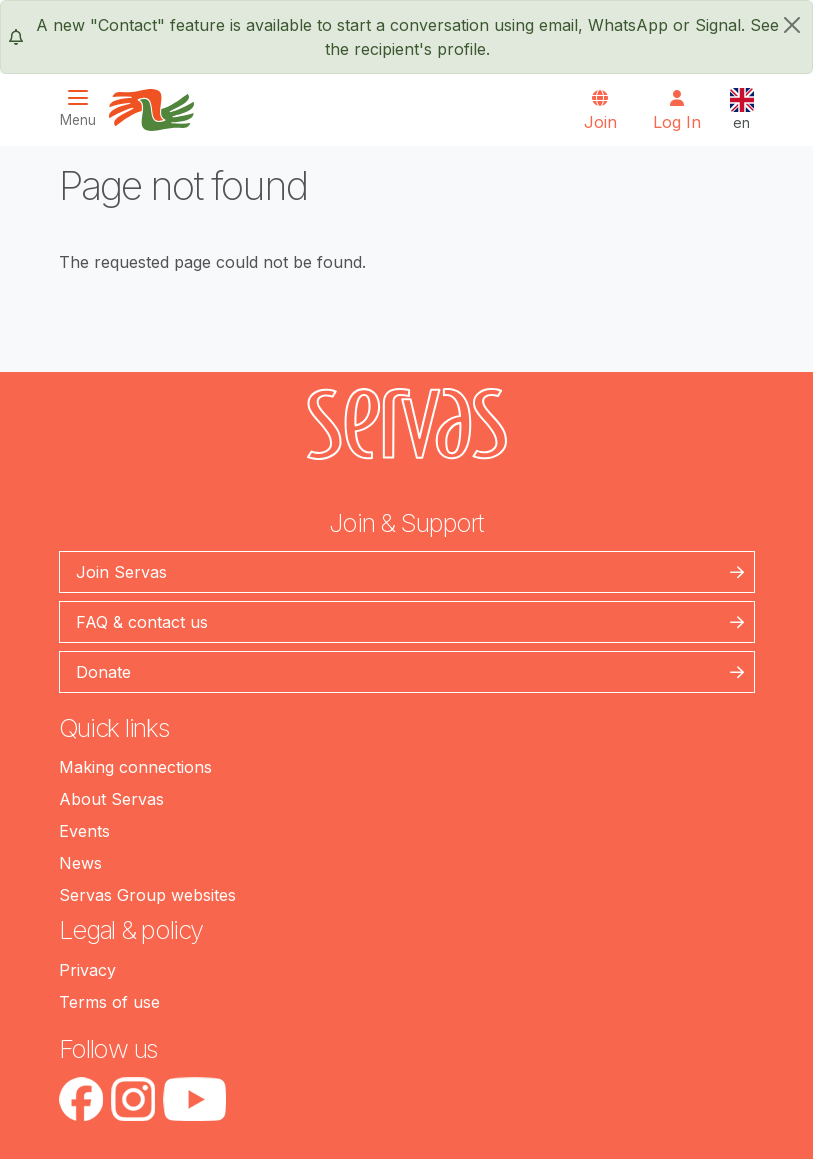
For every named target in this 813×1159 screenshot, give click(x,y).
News (80, 863)
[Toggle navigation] (84, 108)
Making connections (135, 767)
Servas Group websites (147, 895)
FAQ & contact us (142, 622)
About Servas (111, 799)
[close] (792, 25)
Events (84, 831)
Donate (103, 672)
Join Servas (121, 572)
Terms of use (109, 1002)
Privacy (87, 970)
